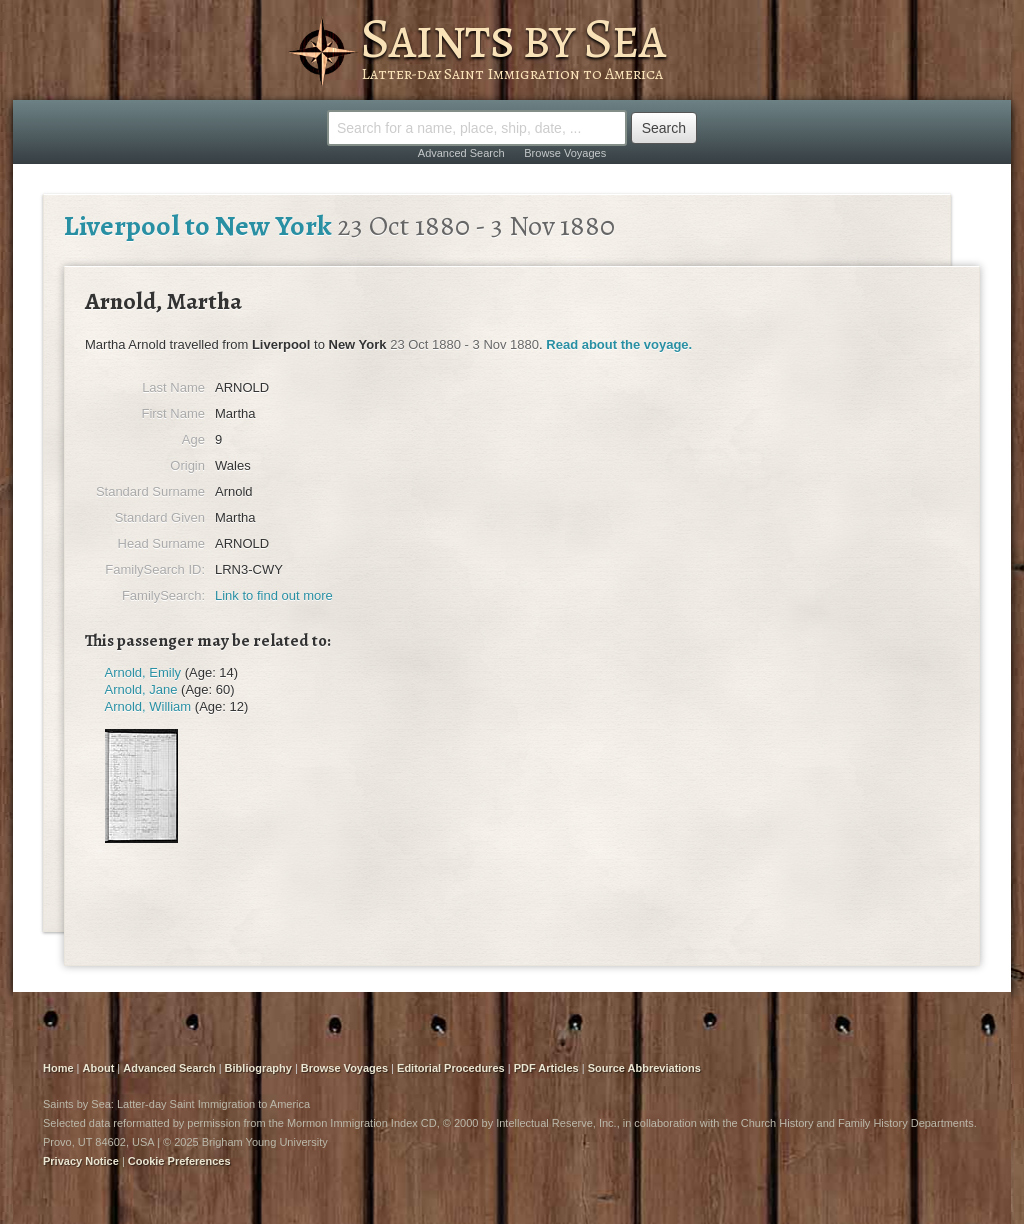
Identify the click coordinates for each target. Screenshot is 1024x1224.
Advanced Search (461, 153)
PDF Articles (546, 1068)
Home (58, 1068)
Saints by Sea (512, 38)
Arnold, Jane (141, 689)
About (99, 1068)
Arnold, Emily (143, 672)
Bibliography (258, 1068)
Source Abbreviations (644, 1068)
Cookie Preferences (179, 1161)
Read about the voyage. (619, 344)
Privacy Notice (81, 1161)
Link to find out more (274, 595)
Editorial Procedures (451, 1068)
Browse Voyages (565, 153)
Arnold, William (148, 706)
